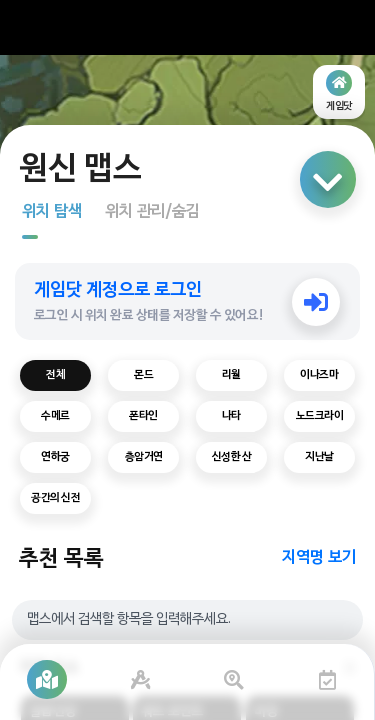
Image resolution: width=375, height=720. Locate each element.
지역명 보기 (319, 558)
